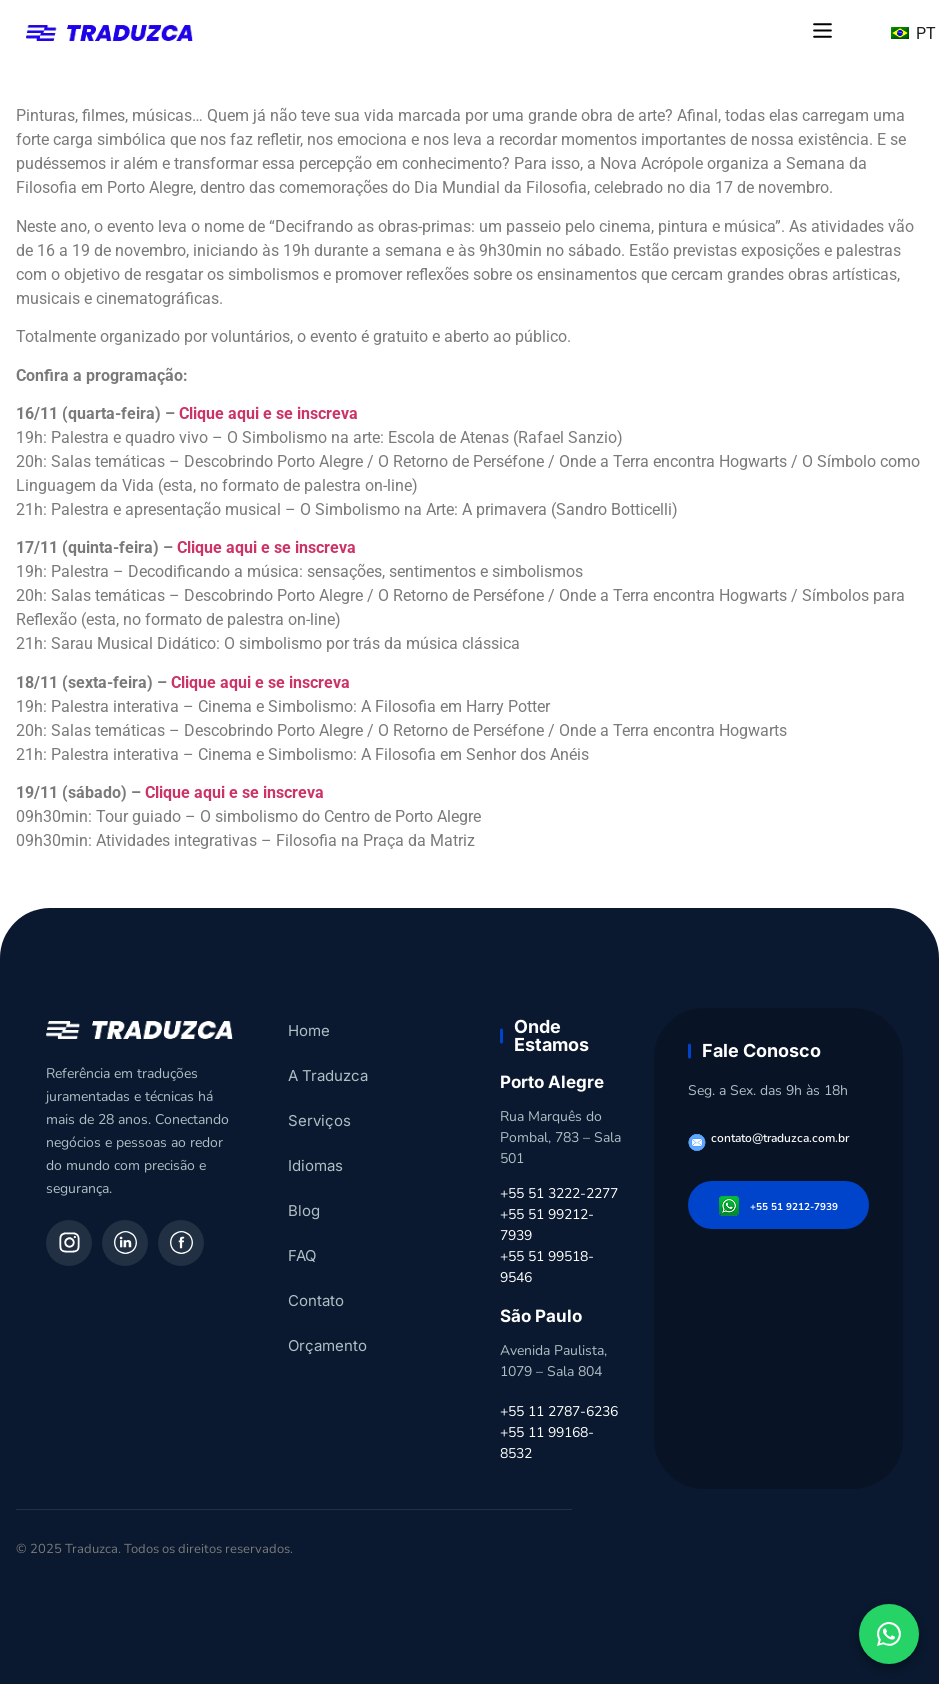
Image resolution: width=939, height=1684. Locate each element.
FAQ (302, 1255)
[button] (822, 32)
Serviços (319, 1120)
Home (309, 1030)
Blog (304, 1210)
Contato (316, 1300)
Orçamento (327, 1345)
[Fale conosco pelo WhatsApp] (889, 1634)
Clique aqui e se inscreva (268, 413)
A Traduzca (328, 1075)
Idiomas (315, 1165)
